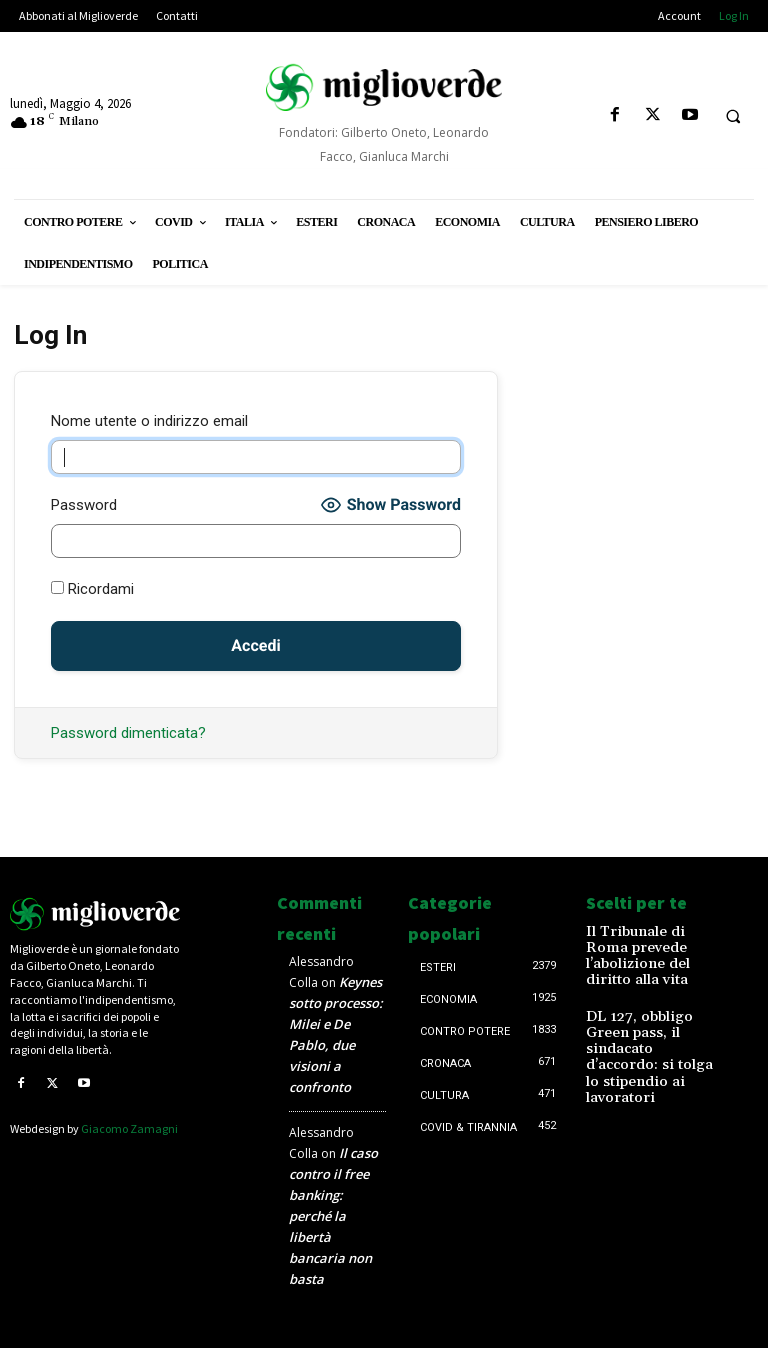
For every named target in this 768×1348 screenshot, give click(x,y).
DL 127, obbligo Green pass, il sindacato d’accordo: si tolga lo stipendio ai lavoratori (649, 1011)
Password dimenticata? (128, 733)
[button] (733, 116)
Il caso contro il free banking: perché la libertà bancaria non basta (333, 1216)
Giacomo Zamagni (129, 1128)
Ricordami (92, 589)
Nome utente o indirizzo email (149, 421)
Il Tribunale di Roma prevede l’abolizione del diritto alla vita (644, 944)
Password (84, 505)
